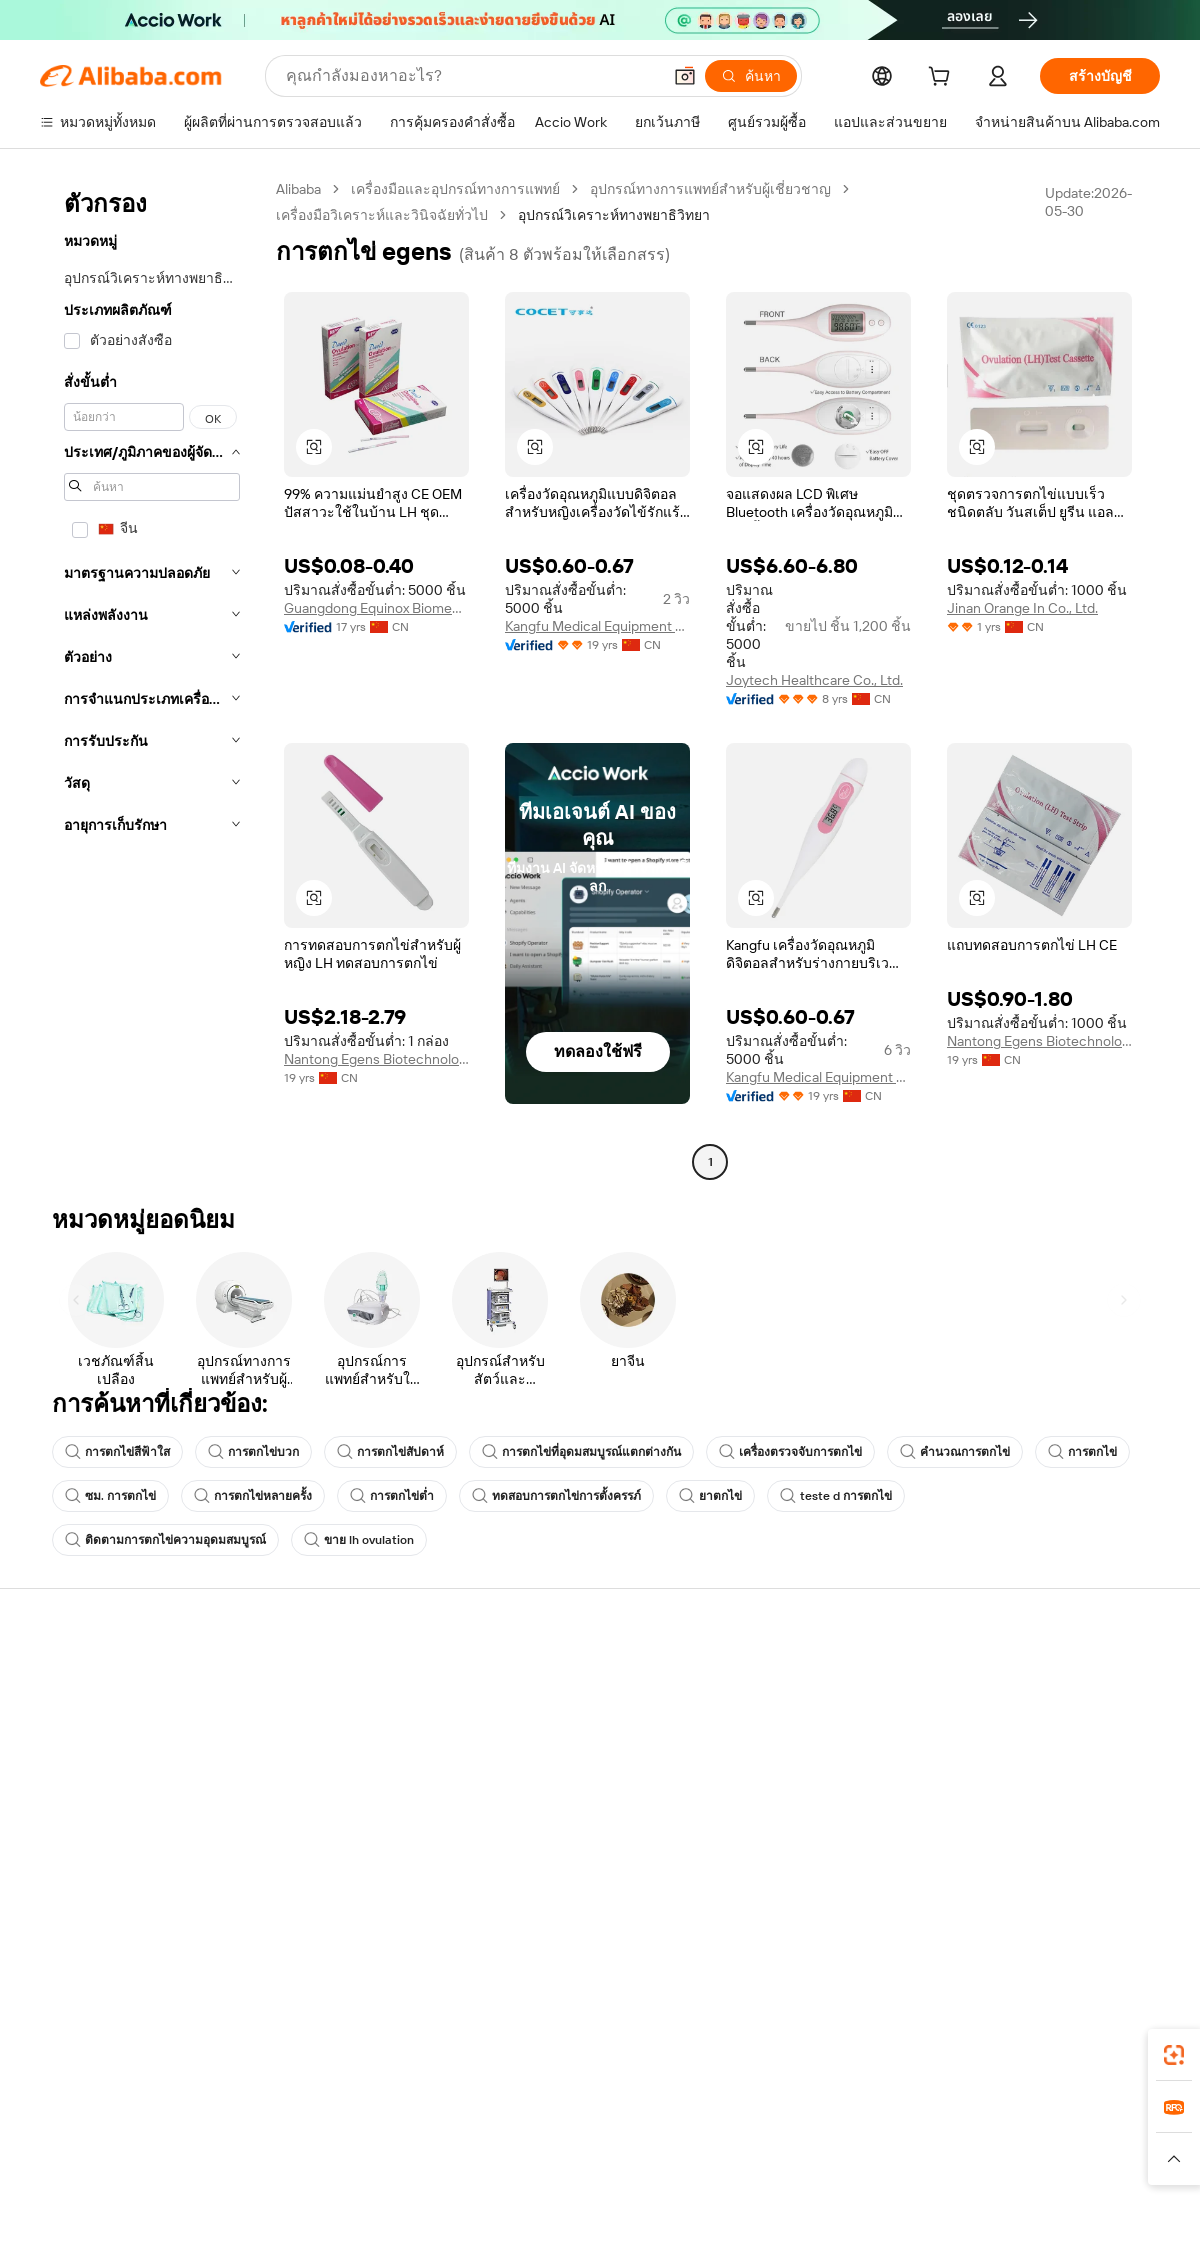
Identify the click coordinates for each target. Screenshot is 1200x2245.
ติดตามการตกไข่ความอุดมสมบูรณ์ (165, 1540)
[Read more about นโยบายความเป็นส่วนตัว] (774, 2159)
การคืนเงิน (72, 1794)
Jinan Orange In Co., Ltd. (1022, 608)
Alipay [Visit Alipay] (570, 2120)
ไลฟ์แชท (67, 1718)
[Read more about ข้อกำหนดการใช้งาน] (927, 2159)
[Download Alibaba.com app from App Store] (945, 2031)
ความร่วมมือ (768, 1812)
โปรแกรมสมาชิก (551, 1718)
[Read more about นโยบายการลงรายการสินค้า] (396, 2159)
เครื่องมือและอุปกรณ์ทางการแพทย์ (455, 189)
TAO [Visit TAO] (783, 2120)
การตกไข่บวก (253, 1452)
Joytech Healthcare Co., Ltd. (814, 680)
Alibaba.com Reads (559, 1794)
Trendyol (840, 2120)
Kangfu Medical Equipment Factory (597, 626)
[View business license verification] (773, 2207)
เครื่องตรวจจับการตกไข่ (790, 1452)
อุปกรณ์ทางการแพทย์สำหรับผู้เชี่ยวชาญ (710, 189)
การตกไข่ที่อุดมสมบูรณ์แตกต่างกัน (581, 1452)
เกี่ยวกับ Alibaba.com (1022, 1680)
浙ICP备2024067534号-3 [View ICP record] (1084, 2207)
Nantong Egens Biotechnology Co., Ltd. (376, 1059)
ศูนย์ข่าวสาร (999, 1756)
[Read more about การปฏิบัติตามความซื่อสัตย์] (1085, 2159)
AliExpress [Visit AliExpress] (288, 2120)
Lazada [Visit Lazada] (627, 2120)
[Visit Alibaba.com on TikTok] (1119, 1874)
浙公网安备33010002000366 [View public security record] (884, 2207)
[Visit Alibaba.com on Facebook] (969, 1874)
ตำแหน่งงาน (998, 1794)
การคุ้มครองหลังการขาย (344, 1816)
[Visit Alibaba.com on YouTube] (1089, 1874)
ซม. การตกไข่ (110, 1496)
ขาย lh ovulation (359, 1540)
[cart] (943, 79)
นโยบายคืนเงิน (316, 1740)
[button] (685, 76)
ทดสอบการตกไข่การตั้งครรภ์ (556, 1496)
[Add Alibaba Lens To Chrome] (318, 2031)
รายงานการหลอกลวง (105, 1832)
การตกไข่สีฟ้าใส (117, 1452)
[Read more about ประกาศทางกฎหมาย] (233, 2159)
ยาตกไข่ (710, 1496)
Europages (917, 2120)
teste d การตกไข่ (836, 1496)
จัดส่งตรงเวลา (313, 1778)
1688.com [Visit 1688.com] (367, 2120)
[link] (1174, 2055)
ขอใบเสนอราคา (549, 1680)
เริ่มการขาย (766, 1680)
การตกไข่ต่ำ (392, 1496)
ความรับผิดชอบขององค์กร (1040, 1718)
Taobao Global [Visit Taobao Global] (709, 2120)
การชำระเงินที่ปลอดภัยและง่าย (365, 1702)
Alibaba (298, 189)
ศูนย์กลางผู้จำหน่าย (789, 1718)
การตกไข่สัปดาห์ (390, 1452)
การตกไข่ (1082, 1452)
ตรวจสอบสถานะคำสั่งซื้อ (116, 1756)
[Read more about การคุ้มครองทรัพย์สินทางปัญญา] (590, 2159)
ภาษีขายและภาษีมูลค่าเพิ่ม (581, 1756)
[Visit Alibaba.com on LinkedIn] (999, 1874)
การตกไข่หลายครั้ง (253, 1496)
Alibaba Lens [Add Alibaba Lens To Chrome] (108, 2031)
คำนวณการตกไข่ (955, 1452)
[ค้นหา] (751, 76)
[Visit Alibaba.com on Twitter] (1029, 1874)
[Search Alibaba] (471, 76)
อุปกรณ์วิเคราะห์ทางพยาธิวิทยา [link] (614, 215)
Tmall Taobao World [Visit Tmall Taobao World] (475, 2120)
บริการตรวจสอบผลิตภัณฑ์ (350, 1854)
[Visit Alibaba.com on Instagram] (1059, 1874)
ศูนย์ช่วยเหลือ (82, 1680)
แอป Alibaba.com (809, 2031)
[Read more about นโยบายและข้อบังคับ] (96, 2159)
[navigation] (152, 678)
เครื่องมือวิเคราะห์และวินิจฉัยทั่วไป (382, 215)
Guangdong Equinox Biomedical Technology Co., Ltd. (376, 608)
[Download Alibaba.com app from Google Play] (1092, 2031)
